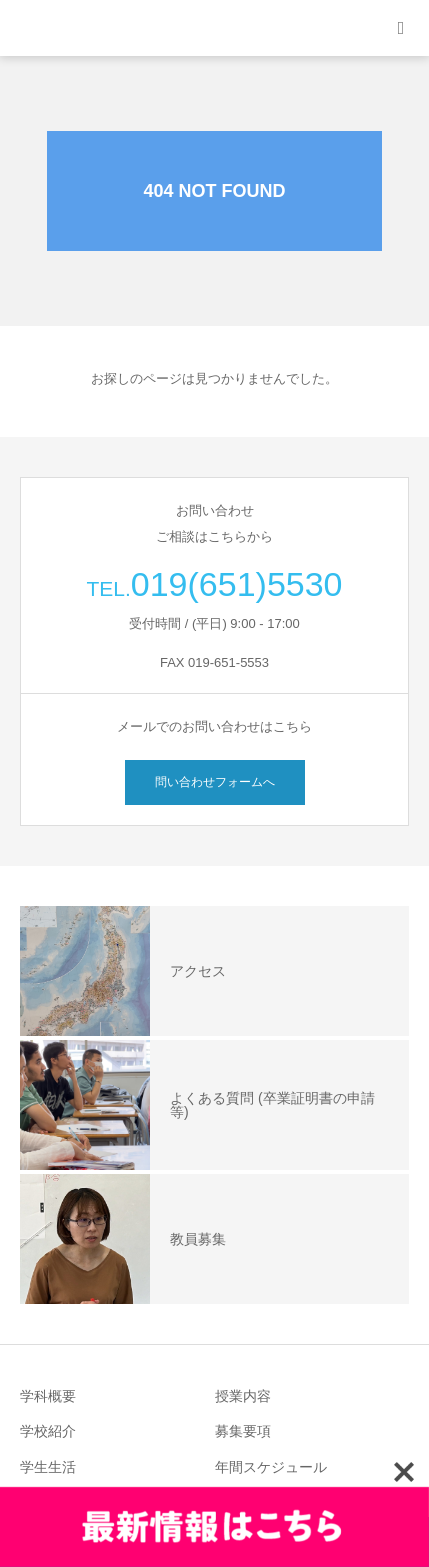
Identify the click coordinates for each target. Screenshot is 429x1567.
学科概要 (48, 1396)
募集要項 (243, 1431)
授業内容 (243, 1396)
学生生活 (48, 1467)
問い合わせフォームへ (215, 782)
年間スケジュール (271, 1467)
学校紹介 (48, 1431)
